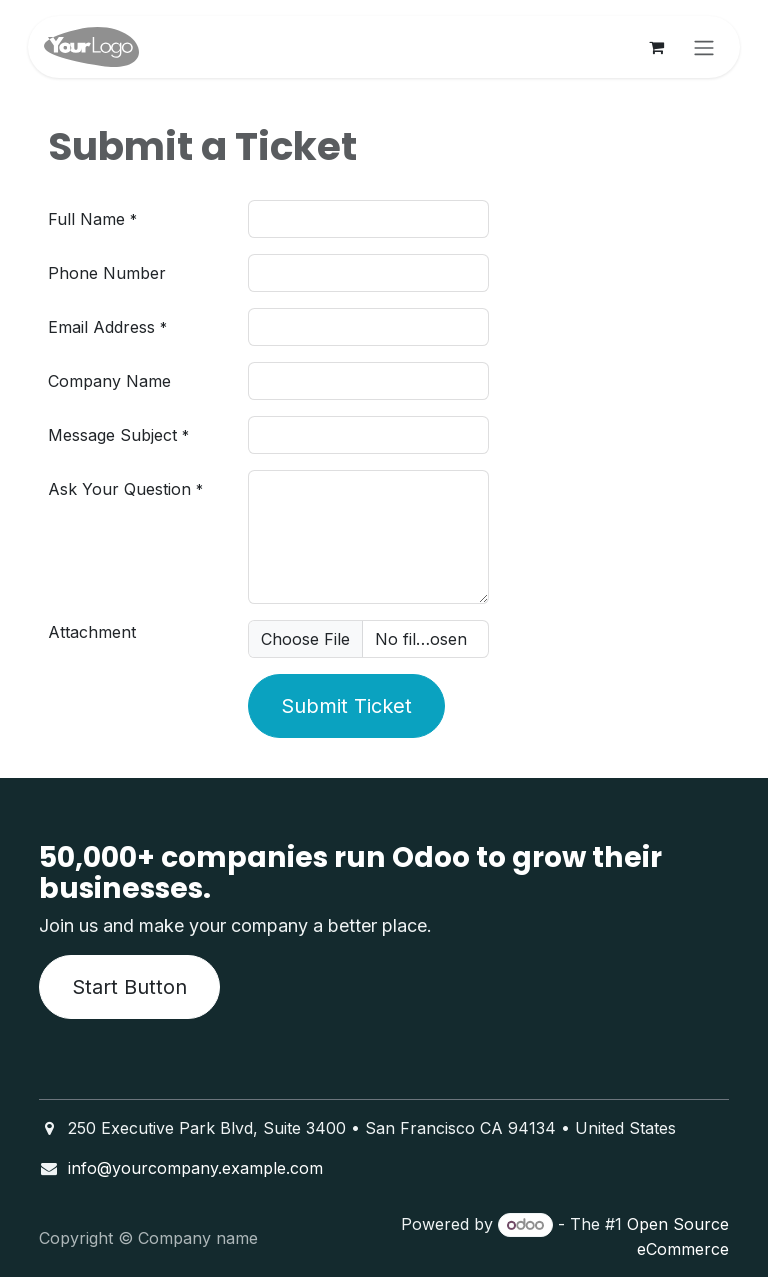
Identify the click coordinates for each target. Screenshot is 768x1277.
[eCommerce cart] (656, 47)
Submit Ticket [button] (346, 706)
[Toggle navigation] (704, 47)
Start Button (129, 987)
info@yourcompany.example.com (195, 1168)
